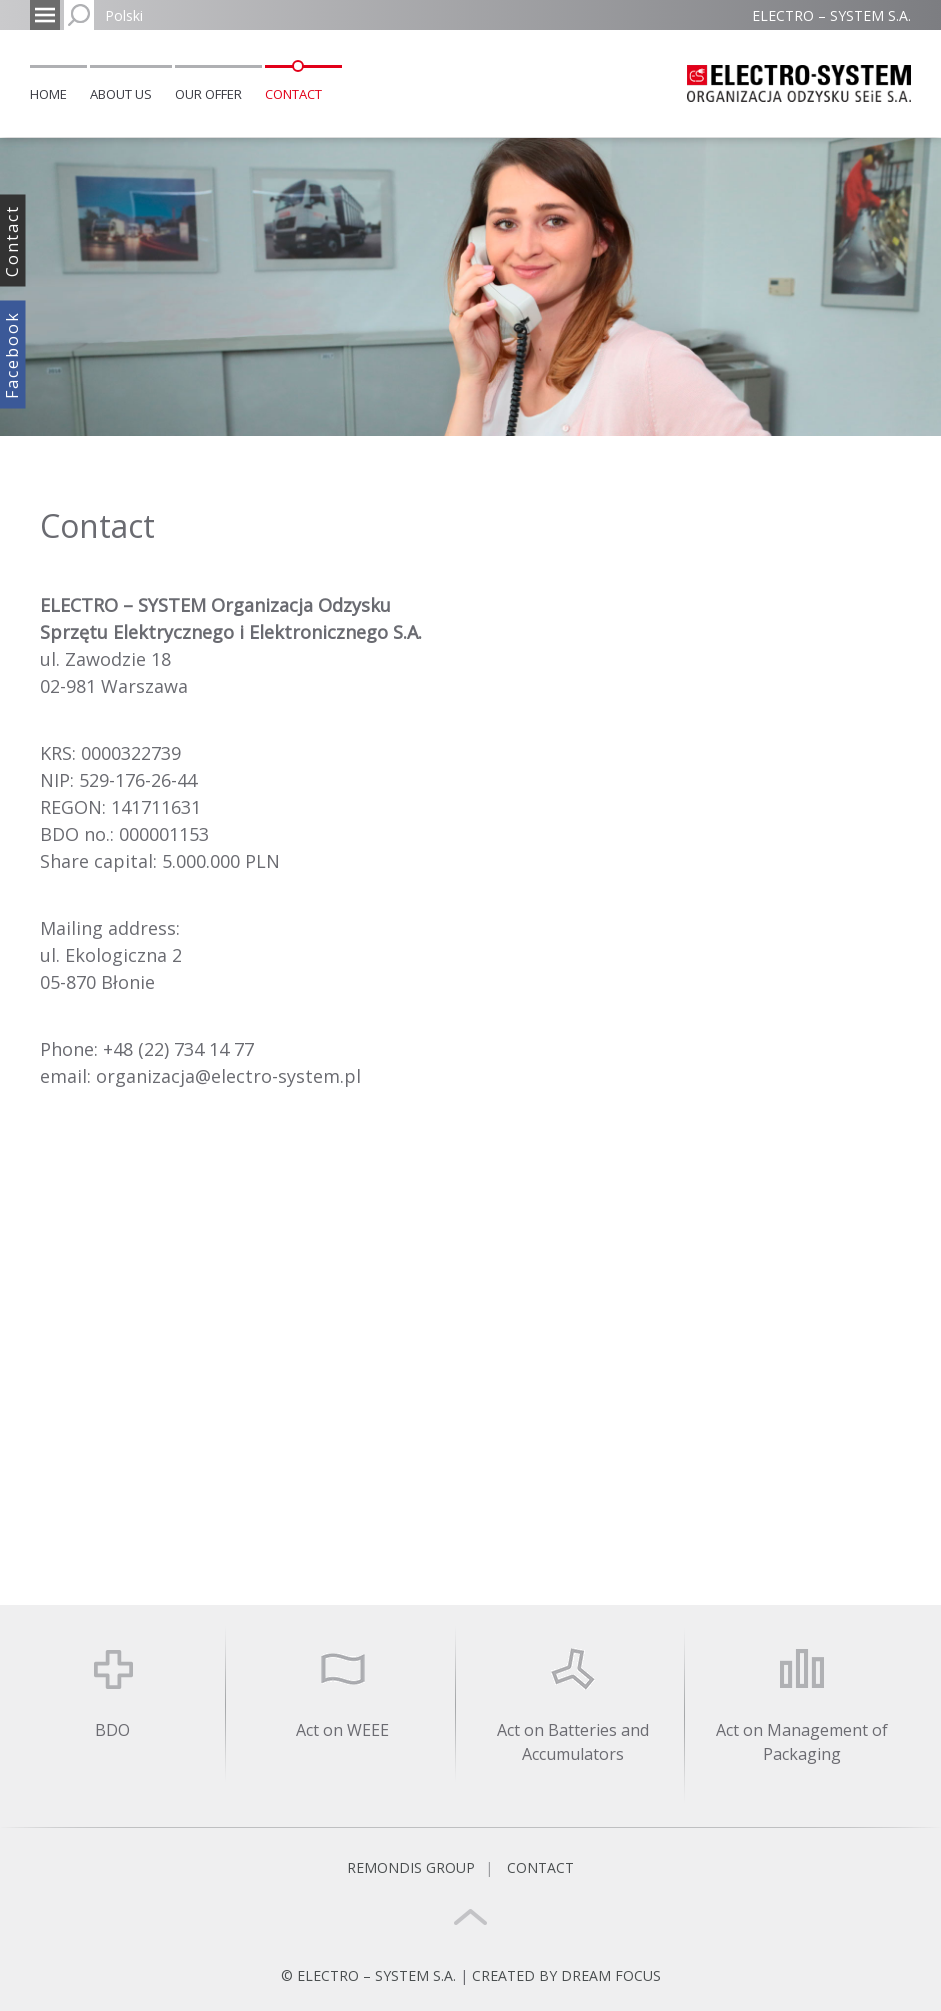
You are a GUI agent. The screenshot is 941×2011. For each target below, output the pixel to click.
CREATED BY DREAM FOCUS (566, 1975)
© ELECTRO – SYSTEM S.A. (370, 1975)
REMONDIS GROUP (411, 1867)
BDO (112, 1730)
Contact (293, 94)
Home (48, 94)
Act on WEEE (342, 1730)
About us (121, 94)
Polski (124, 15)
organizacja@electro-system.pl (228, 1076)
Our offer (208, 94)
